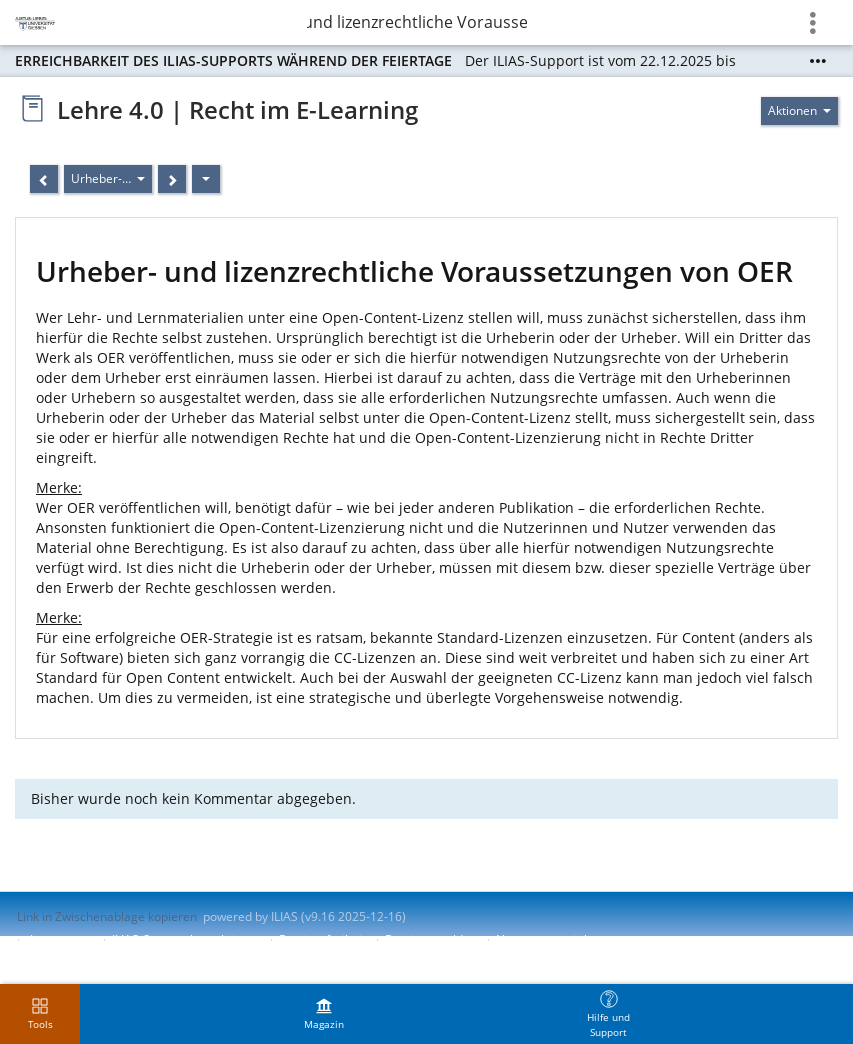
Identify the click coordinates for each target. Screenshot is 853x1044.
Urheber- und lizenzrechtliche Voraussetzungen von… (417, 22)
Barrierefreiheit (322, 939)
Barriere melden (431, 939)
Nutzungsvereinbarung (560, 939)
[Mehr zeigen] (818, 61)
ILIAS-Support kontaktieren (186, 939)
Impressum (61, 939)
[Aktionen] (206, 179)
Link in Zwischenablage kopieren (107, 916)
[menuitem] (324, 1014)
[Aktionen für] (799, 111)
